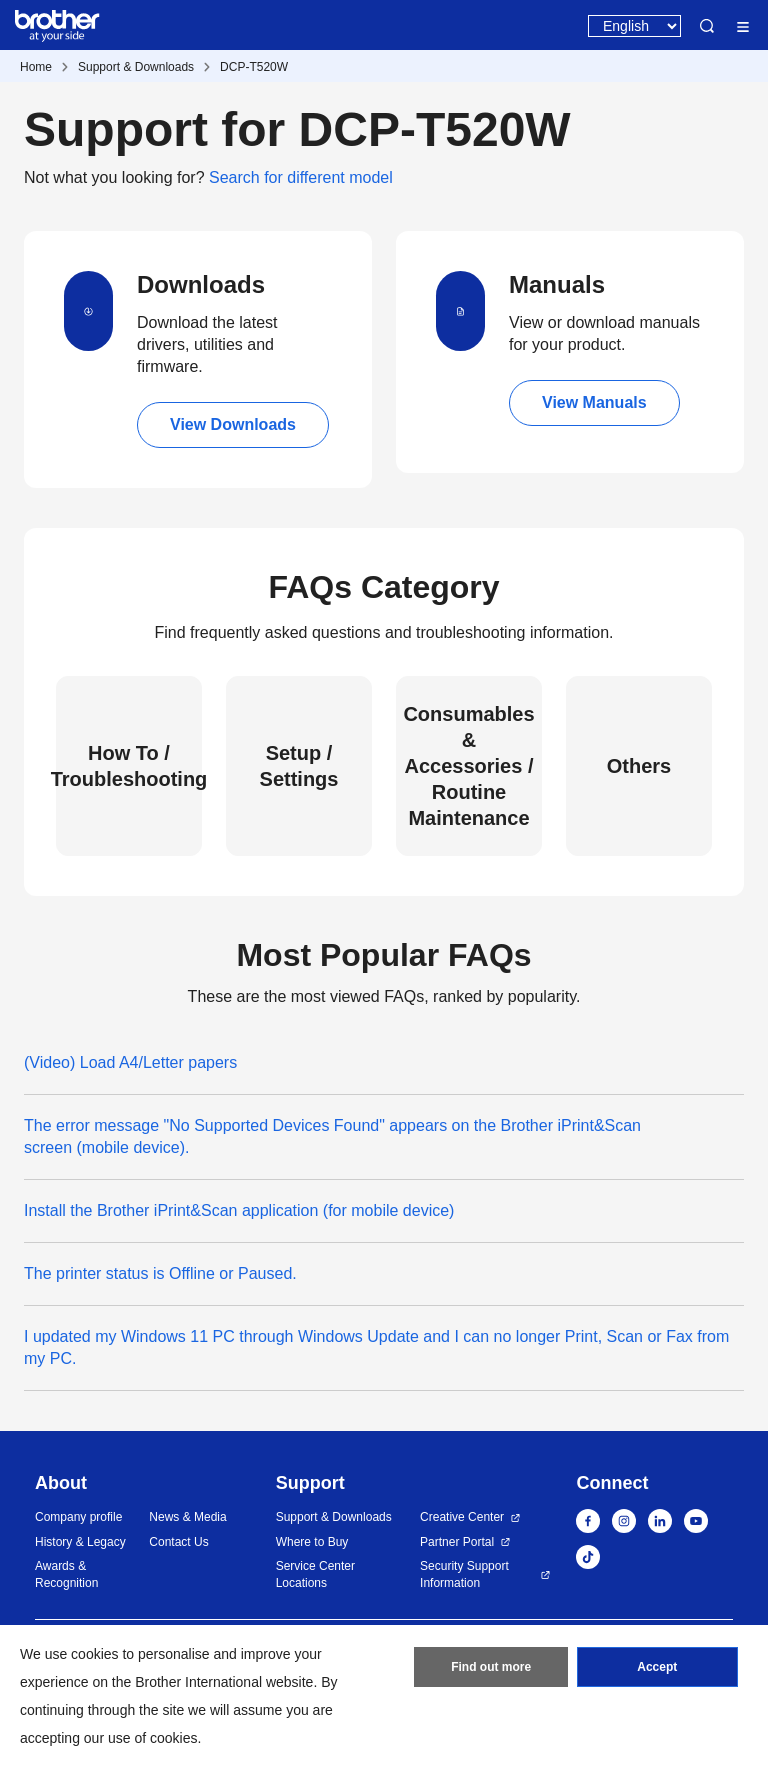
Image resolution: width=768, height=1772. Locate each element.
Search (707, 26)
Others (639, 766)
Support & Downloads (136, 67)
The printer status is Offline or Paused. (160, 1273)
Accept (657, 1667)
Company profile (78, 1517)
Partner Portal (457, 1542)
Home (36, 67)
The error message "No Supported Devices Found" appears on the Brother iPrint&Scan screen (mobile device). (332, 1136)
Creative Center (462, 1517)
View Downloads (233, 424)
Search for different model (301, 177)
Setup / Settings (299, 766)
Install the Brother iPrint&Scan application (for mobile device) (239, 1210)
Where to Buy (312, 1542)
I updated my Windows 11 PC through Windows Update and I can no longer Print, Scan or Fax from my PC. (376, 1347)
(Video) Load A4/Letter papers (130, 1062)
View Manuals (594, 402)
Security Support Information (464, 1574)
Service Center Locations (315, 1574)
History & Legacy (80, 1542)
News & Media (187, 1517)
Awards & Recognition (66, 1574)
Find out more (491, 1667)
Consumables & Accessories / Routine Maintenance (468, 766)
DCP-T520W (254, 67)
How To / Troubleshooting (129, 766)
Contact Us (178, 1542)
